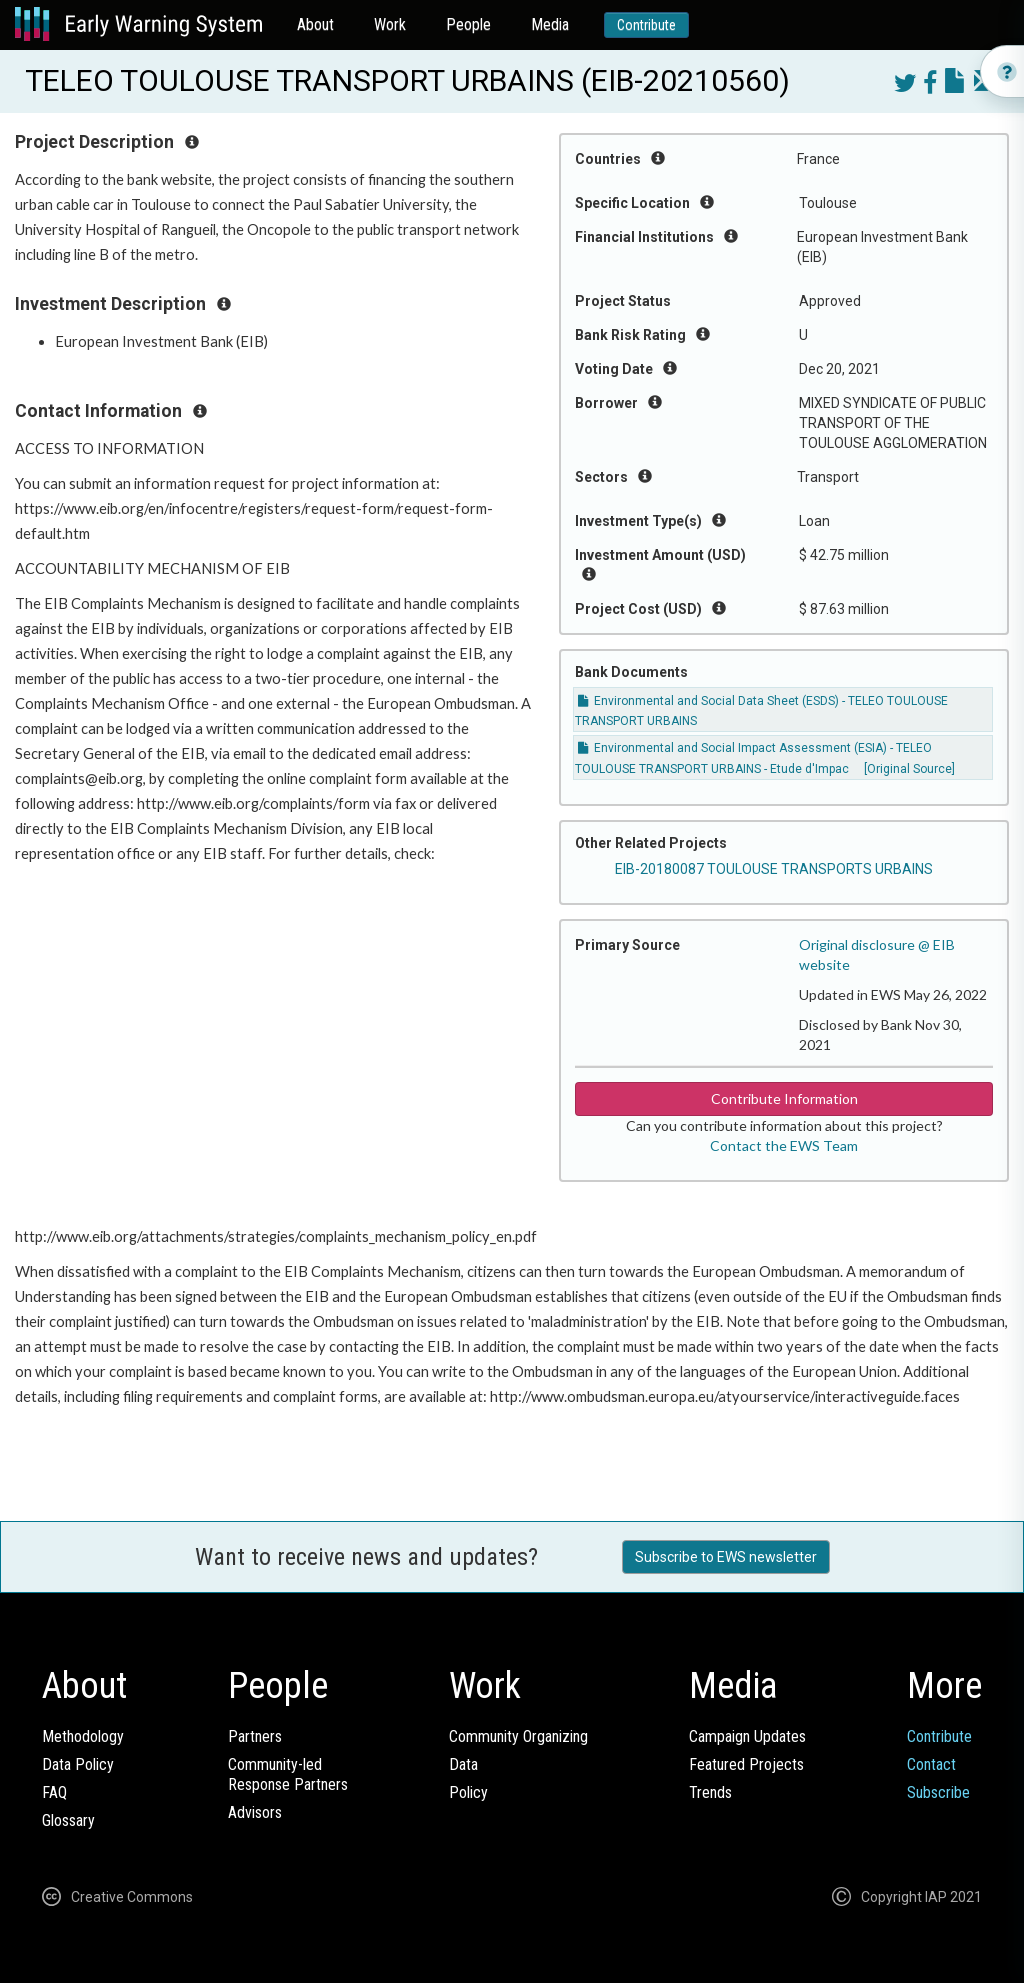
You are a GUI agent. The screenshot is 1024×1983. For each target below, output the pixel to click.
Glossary (68, 1820)
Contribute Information (784, 1098)
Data (463, 1764)
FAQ (54, 1792)
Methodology (83, 1736)
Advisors (255, 1812)
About (315, 24)
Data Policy (78, 1764)
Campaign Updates (747, 1736)
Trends (710, 1792)
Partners (255, 1736)
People (468, 24)
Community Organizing (518, 1736)
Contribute (646, 25)
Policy (468, 1792)
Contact (931, 1764)
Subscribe (938, 1792)
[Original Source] (909, 769)
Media (550, 24)
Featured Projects (746, 1764)
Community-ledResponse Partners (288, 1774)
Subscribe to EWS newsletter (726, 1557)
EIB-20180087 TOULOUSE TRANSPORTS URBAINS (774, 869)
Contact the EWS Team (784, 1145)
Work (390, 24)
